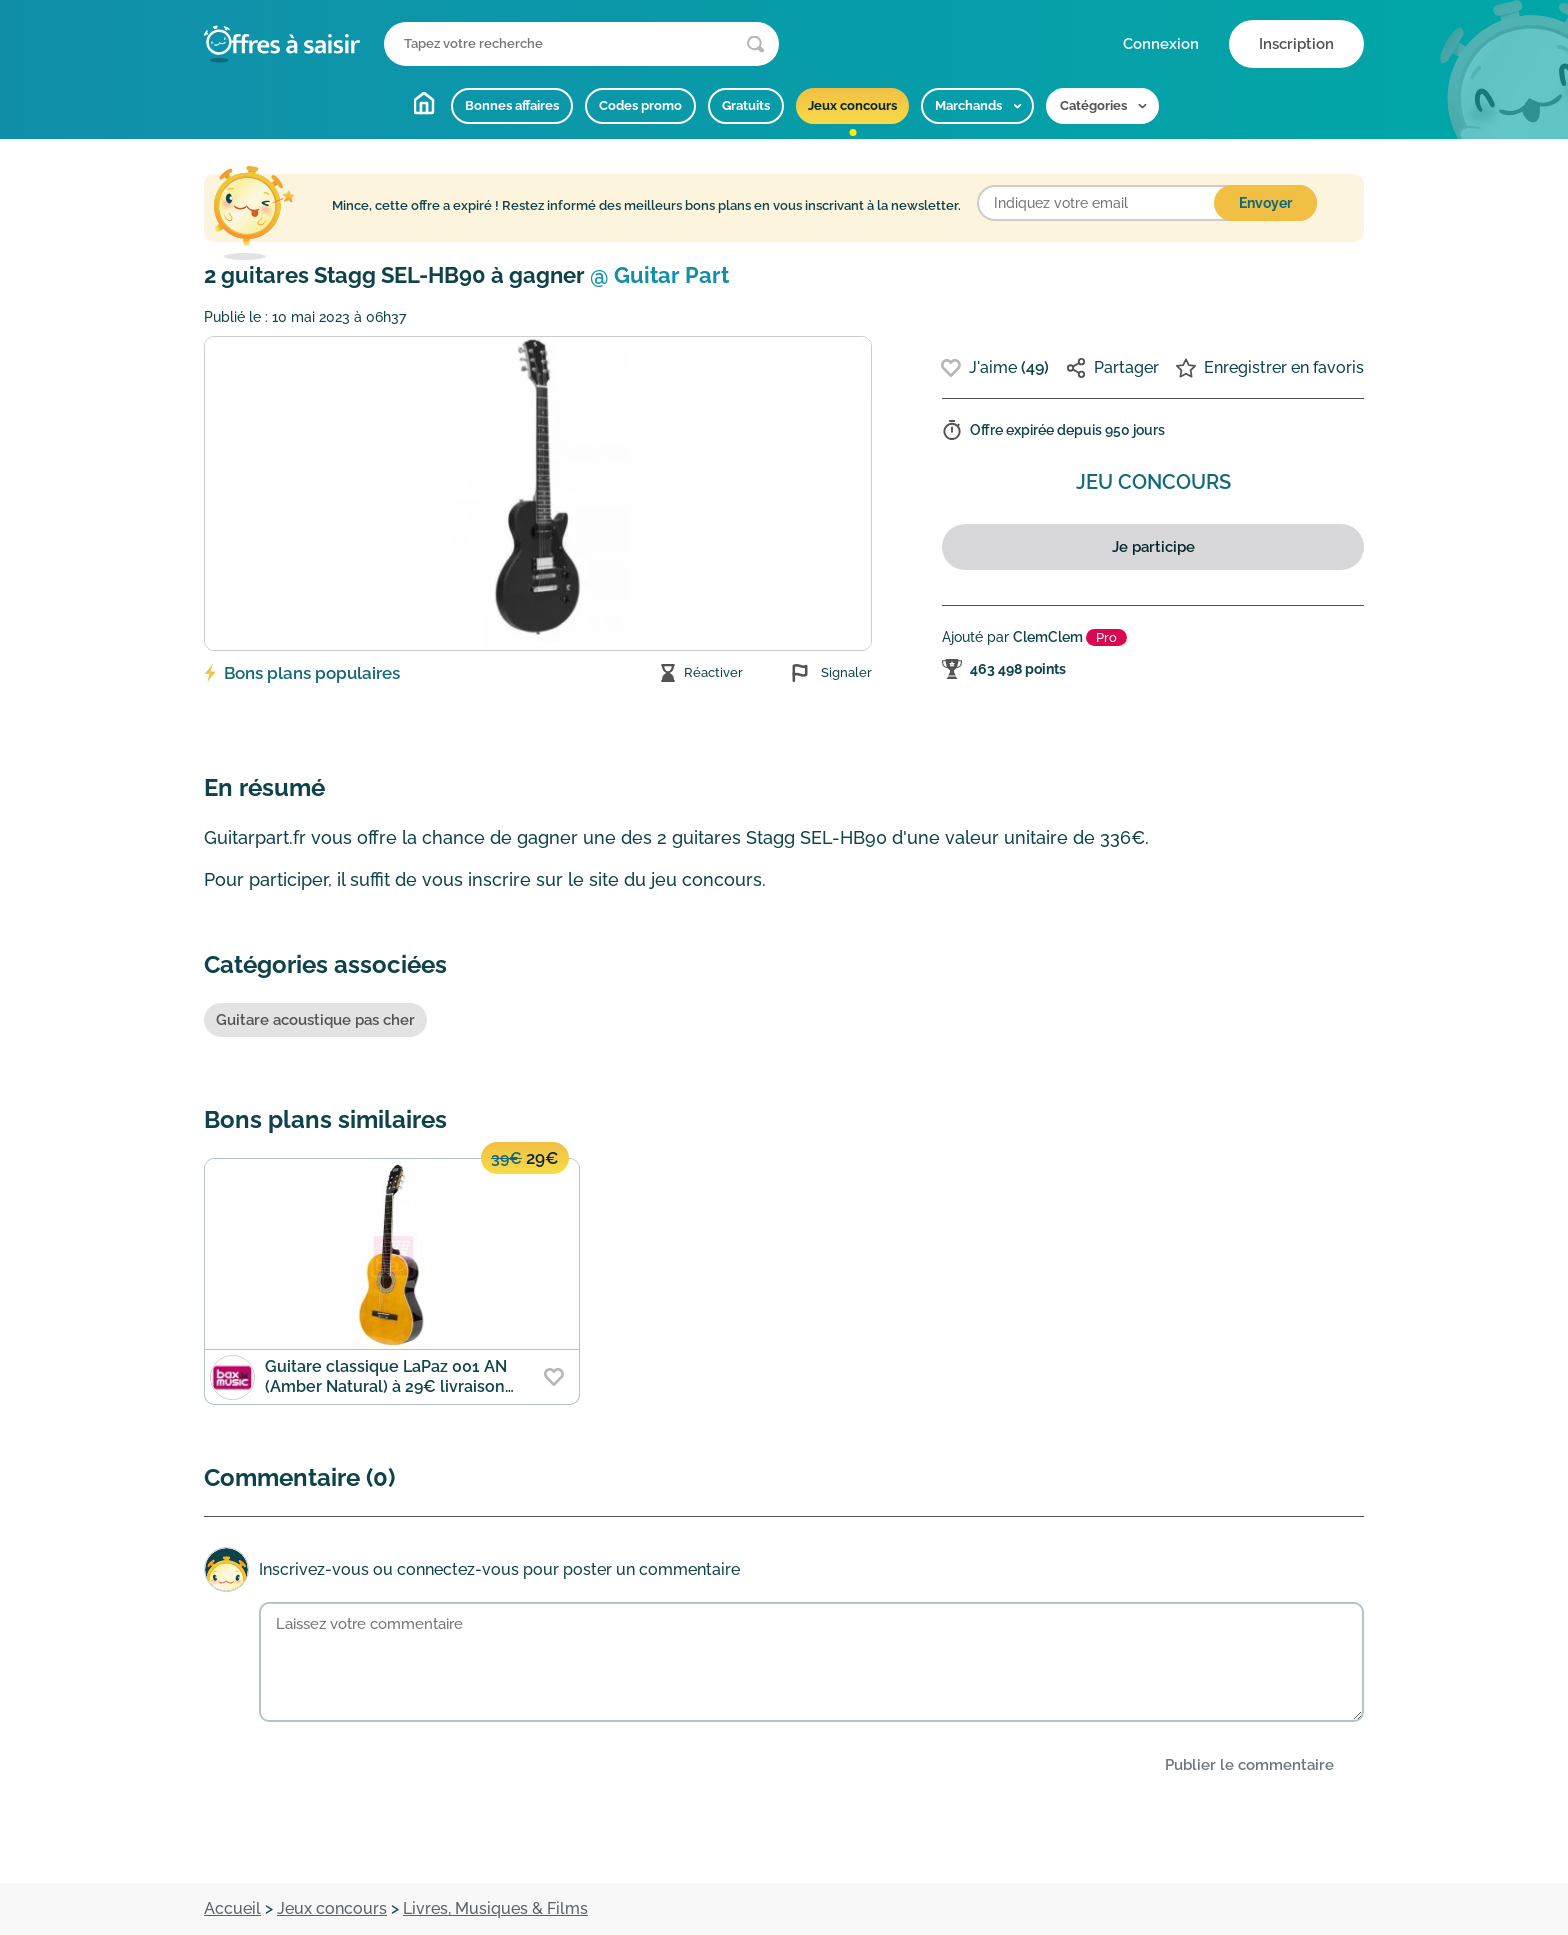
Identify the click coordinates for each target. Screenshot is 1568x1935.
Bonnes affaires (512, 105)
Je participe (1153, 547)
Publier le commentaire (1249, 1765)
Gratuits (746, 105)
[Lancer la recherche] (755, 44)
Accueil (424, 103)
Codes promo (640, 105)
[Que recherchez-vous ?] (581, 44)
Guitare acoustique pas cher (315, 1020)
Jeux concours (852, 105)
